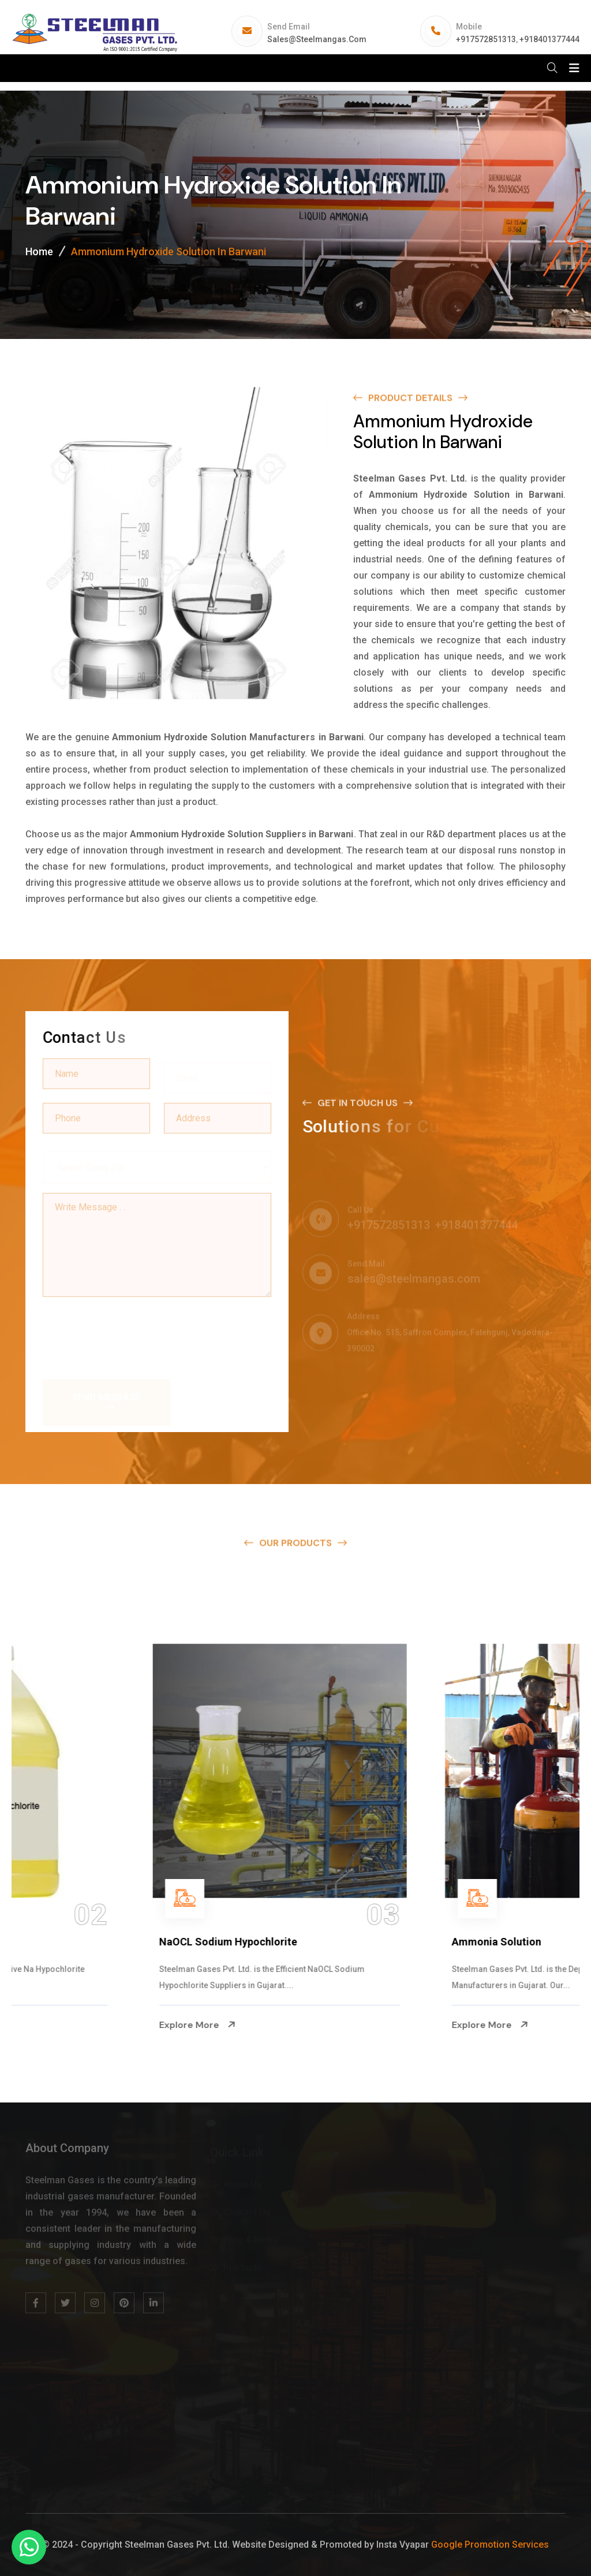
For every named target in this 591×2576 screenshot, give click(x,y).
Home (39, 251)
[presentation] (130, 1331)
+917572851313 (486, 39)
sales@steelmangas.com (316, 39)
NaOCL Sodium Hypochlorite (390, 1942)
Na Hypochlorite (68, 1942)
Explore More (67, 2025)
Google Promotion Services (490, 2544)
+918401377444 (549, 39)
